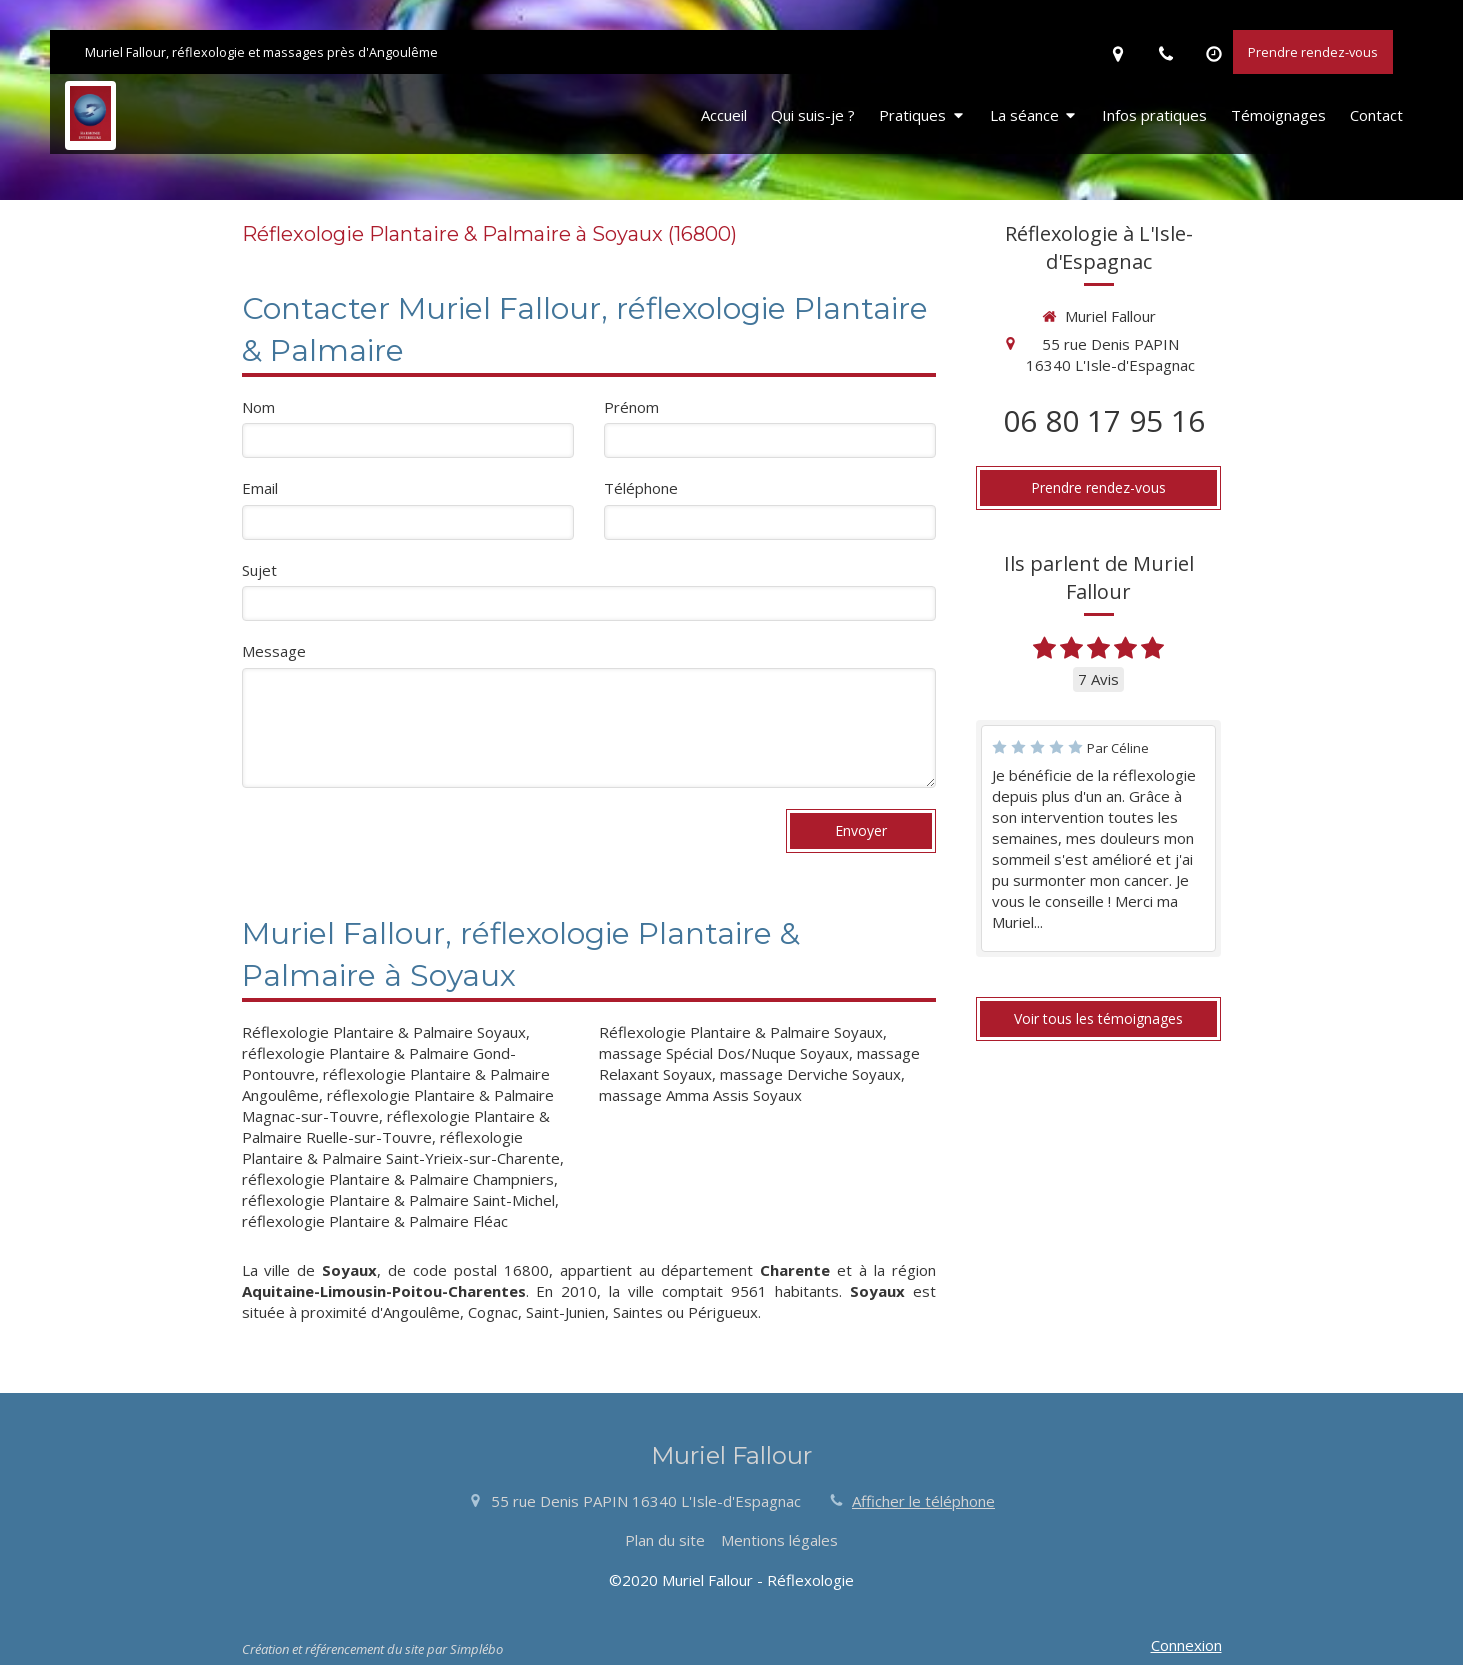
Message (274, 651)
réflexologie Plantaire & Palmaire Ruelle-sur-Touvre (396, 1126)
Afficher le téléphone (923, 1501)
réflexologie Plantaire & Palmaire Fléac (375, 1221)
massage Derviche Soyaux (810, 1074)
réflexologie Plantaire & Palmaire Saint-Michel (398, 1200)
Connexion (1186, 1645)
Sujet (259, 570)
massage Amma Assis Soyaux (700, 1095)
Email (260, 488)
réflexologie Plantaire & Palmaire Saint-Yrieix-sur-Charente (401, 1147)
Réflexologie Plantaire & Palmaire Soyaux (384, 1032)
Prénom (631, 407)
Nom (258, 407)
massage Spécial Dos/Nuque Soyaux (724, 1053)
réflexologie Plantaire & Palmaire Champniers (398, 1179)
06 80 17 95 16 (1104, 420)
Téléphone (641, 488)
